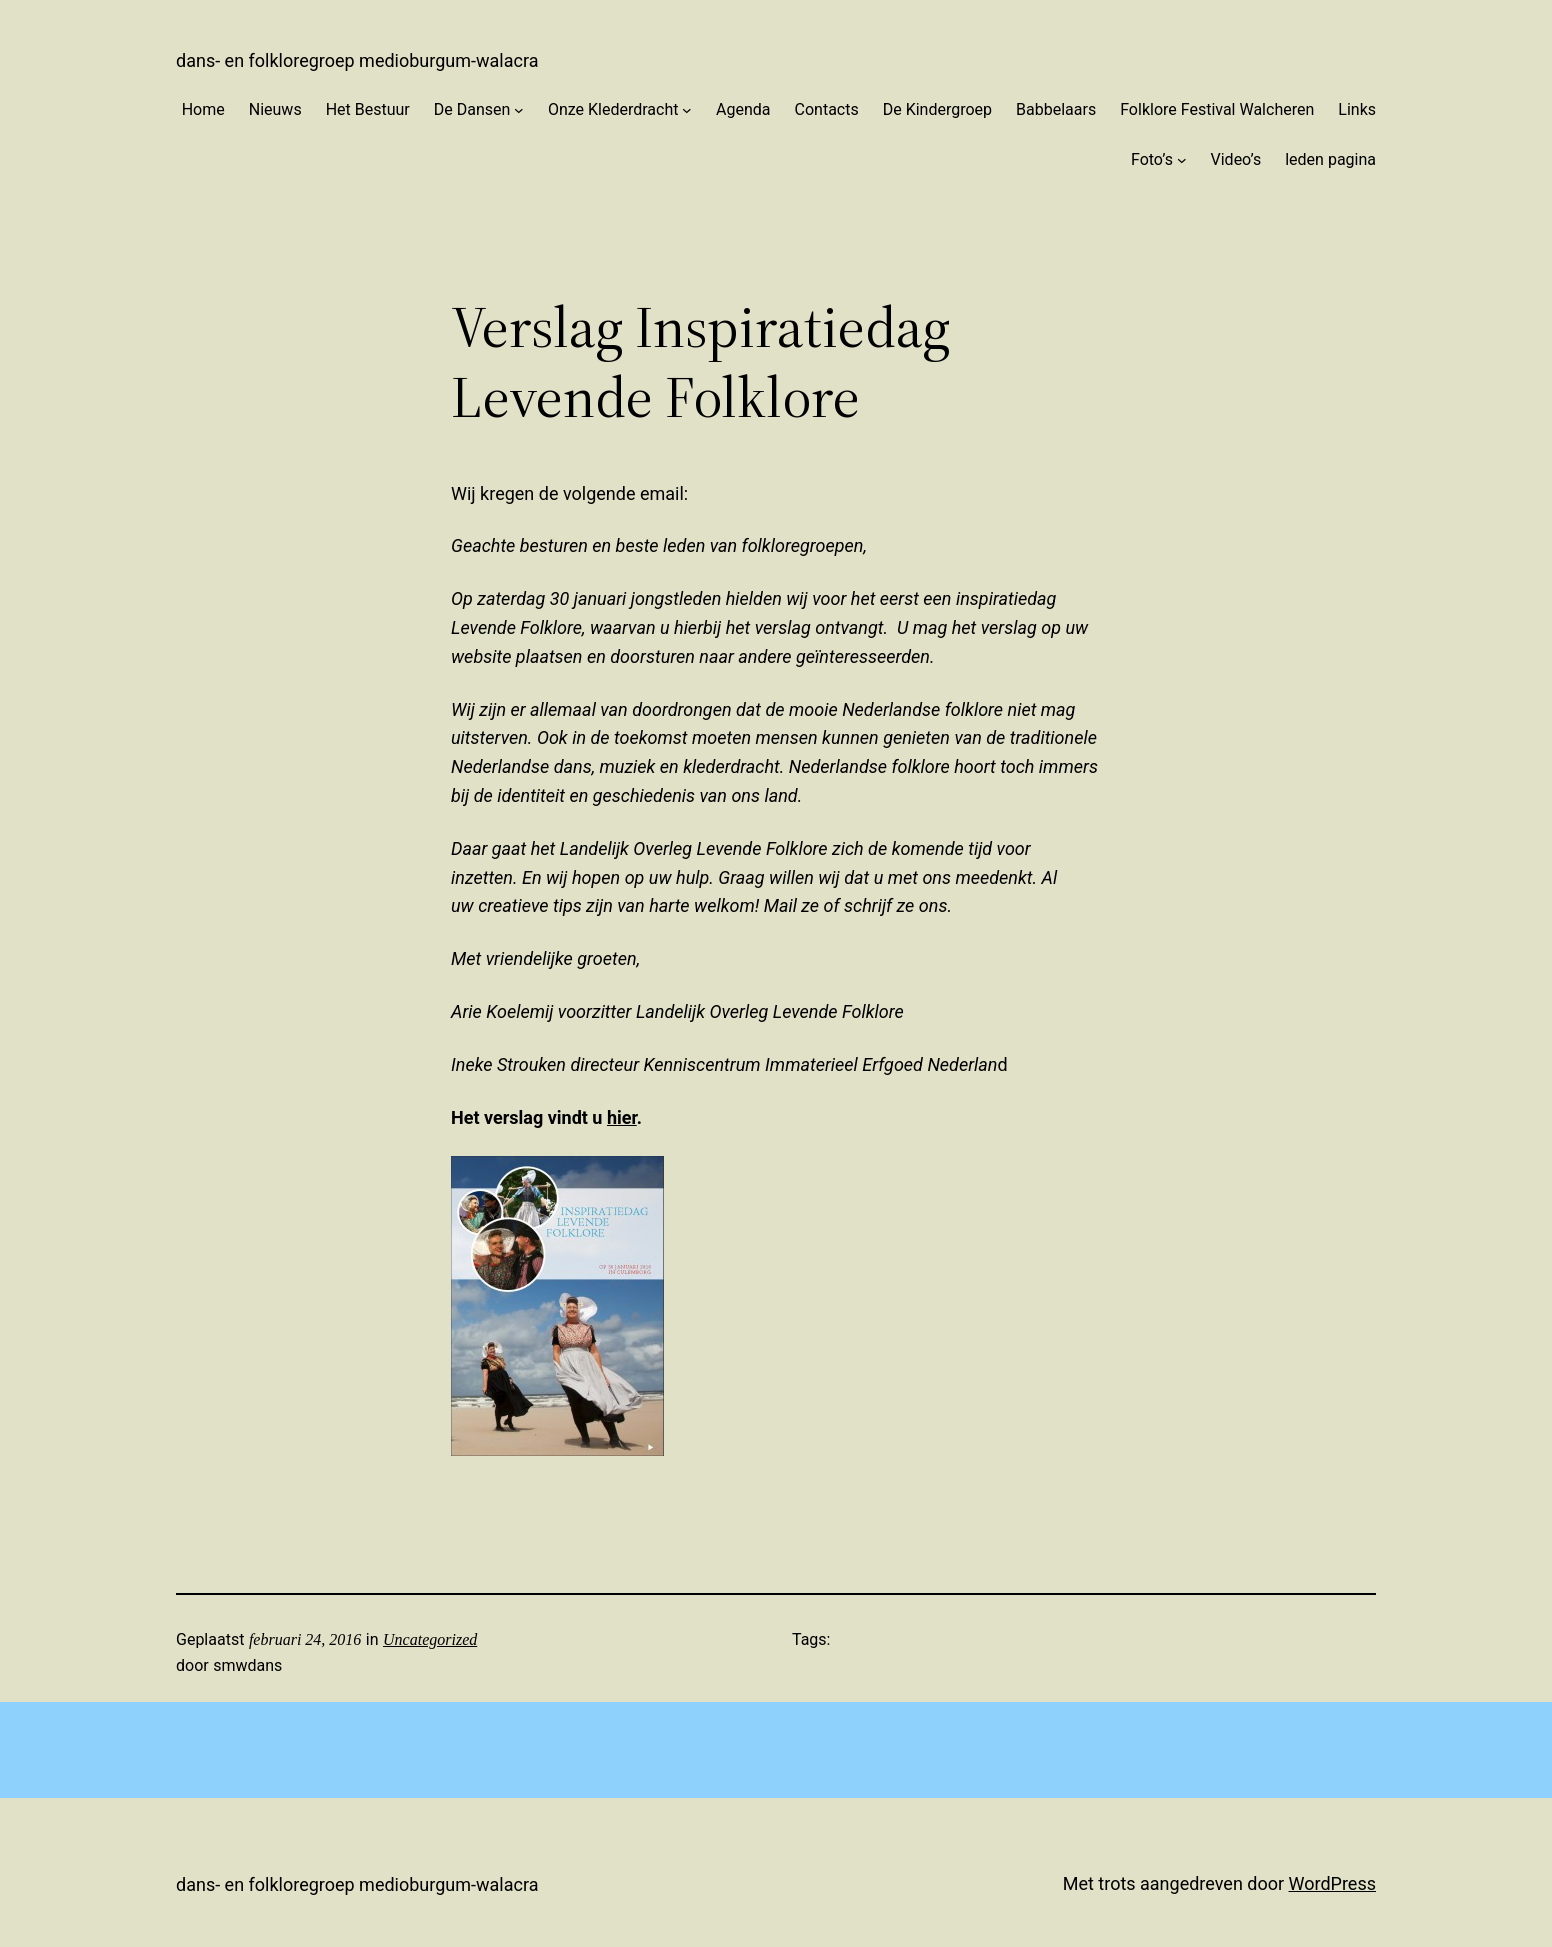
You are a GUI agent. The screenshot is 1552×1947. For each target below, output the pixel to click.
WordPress (1332, 1883)
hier (622, 1117)
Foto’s (1152, 159)
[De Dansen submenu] (519, 110)
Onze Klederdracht (613, 109)
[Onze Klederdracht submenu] (687, 110)
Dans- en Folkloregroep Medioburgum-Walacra (357, 60)
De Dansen (472, 109)
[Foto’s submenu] (1182, 160)
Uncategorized (430, 1639)
